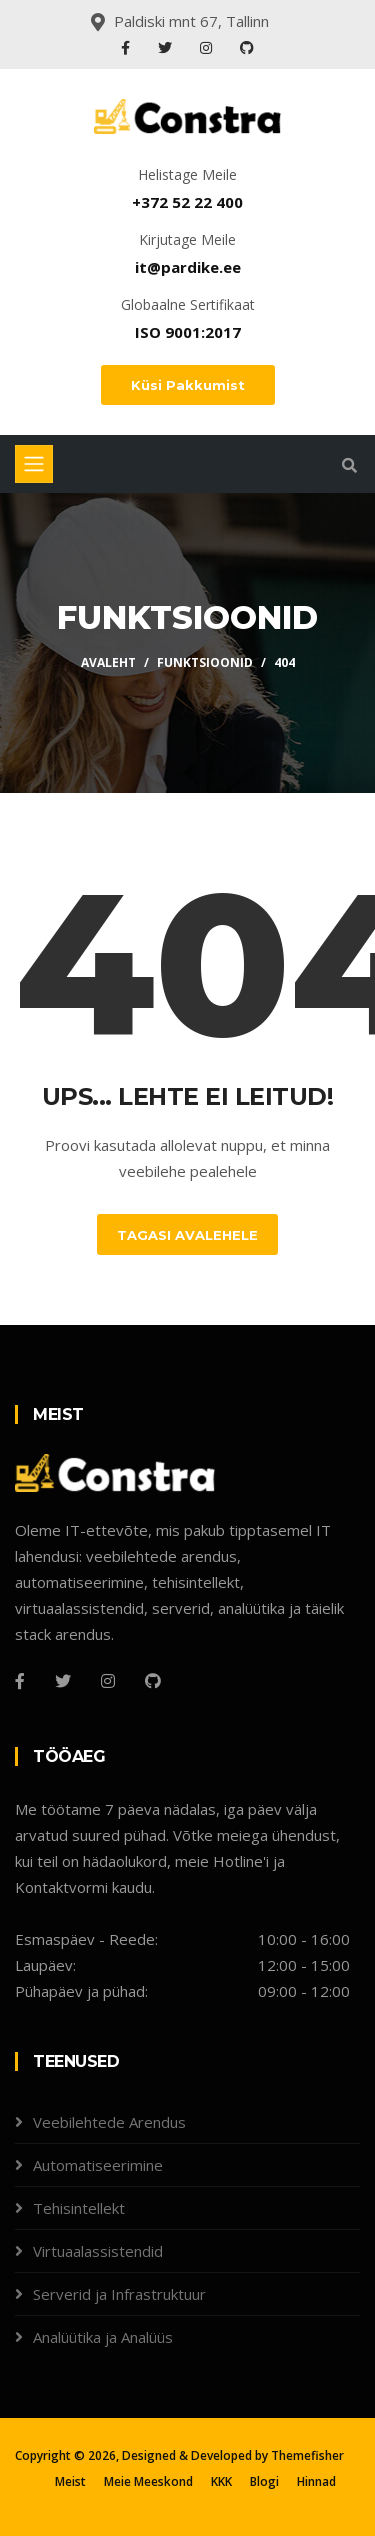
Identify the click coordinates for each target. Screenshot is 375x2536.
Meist (70, 2481)
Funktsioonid (205, 662)
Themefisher (307, 2455)
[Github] (153, 1681)
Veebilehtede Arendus (109, 2122)
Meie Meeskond (148, 2481)
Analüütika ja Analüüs (103, 2337)
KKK (221, 2481)
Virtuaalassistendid (98, 2251)
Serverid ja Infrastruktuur (119, 2294)
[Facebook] (20, 1681)
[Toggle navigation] (34, 464)
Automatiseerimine (98, 2165)
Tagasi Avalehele (187, 1235)
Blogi (264, 2481)
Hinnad (316, 2481)
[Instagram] (108, 1681)
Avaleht (108, 662)
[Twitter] (63, 1681)
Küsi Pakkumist (188, 385)
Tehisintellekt (79, 2208)
